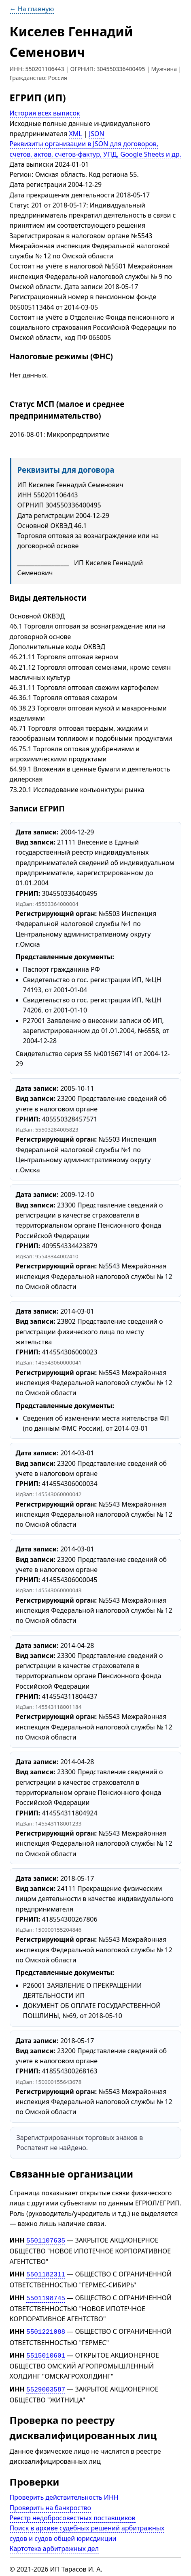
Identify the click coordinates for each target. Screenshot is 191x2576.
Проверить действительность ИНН (64, 2492)
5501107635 (45, 2240)
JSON (96, 133)
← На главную (32, 8)
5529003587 (45, 2385)
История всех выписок (45, 113)
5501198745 (45, 2296)
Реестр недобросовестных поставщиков (73, 2513)
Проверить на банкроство (50, 2502)
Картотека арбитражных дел (54, 2543)
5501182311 (45, 2273)
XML (75, 133)
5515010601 (45, 2352)
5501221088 (45, 2328)
